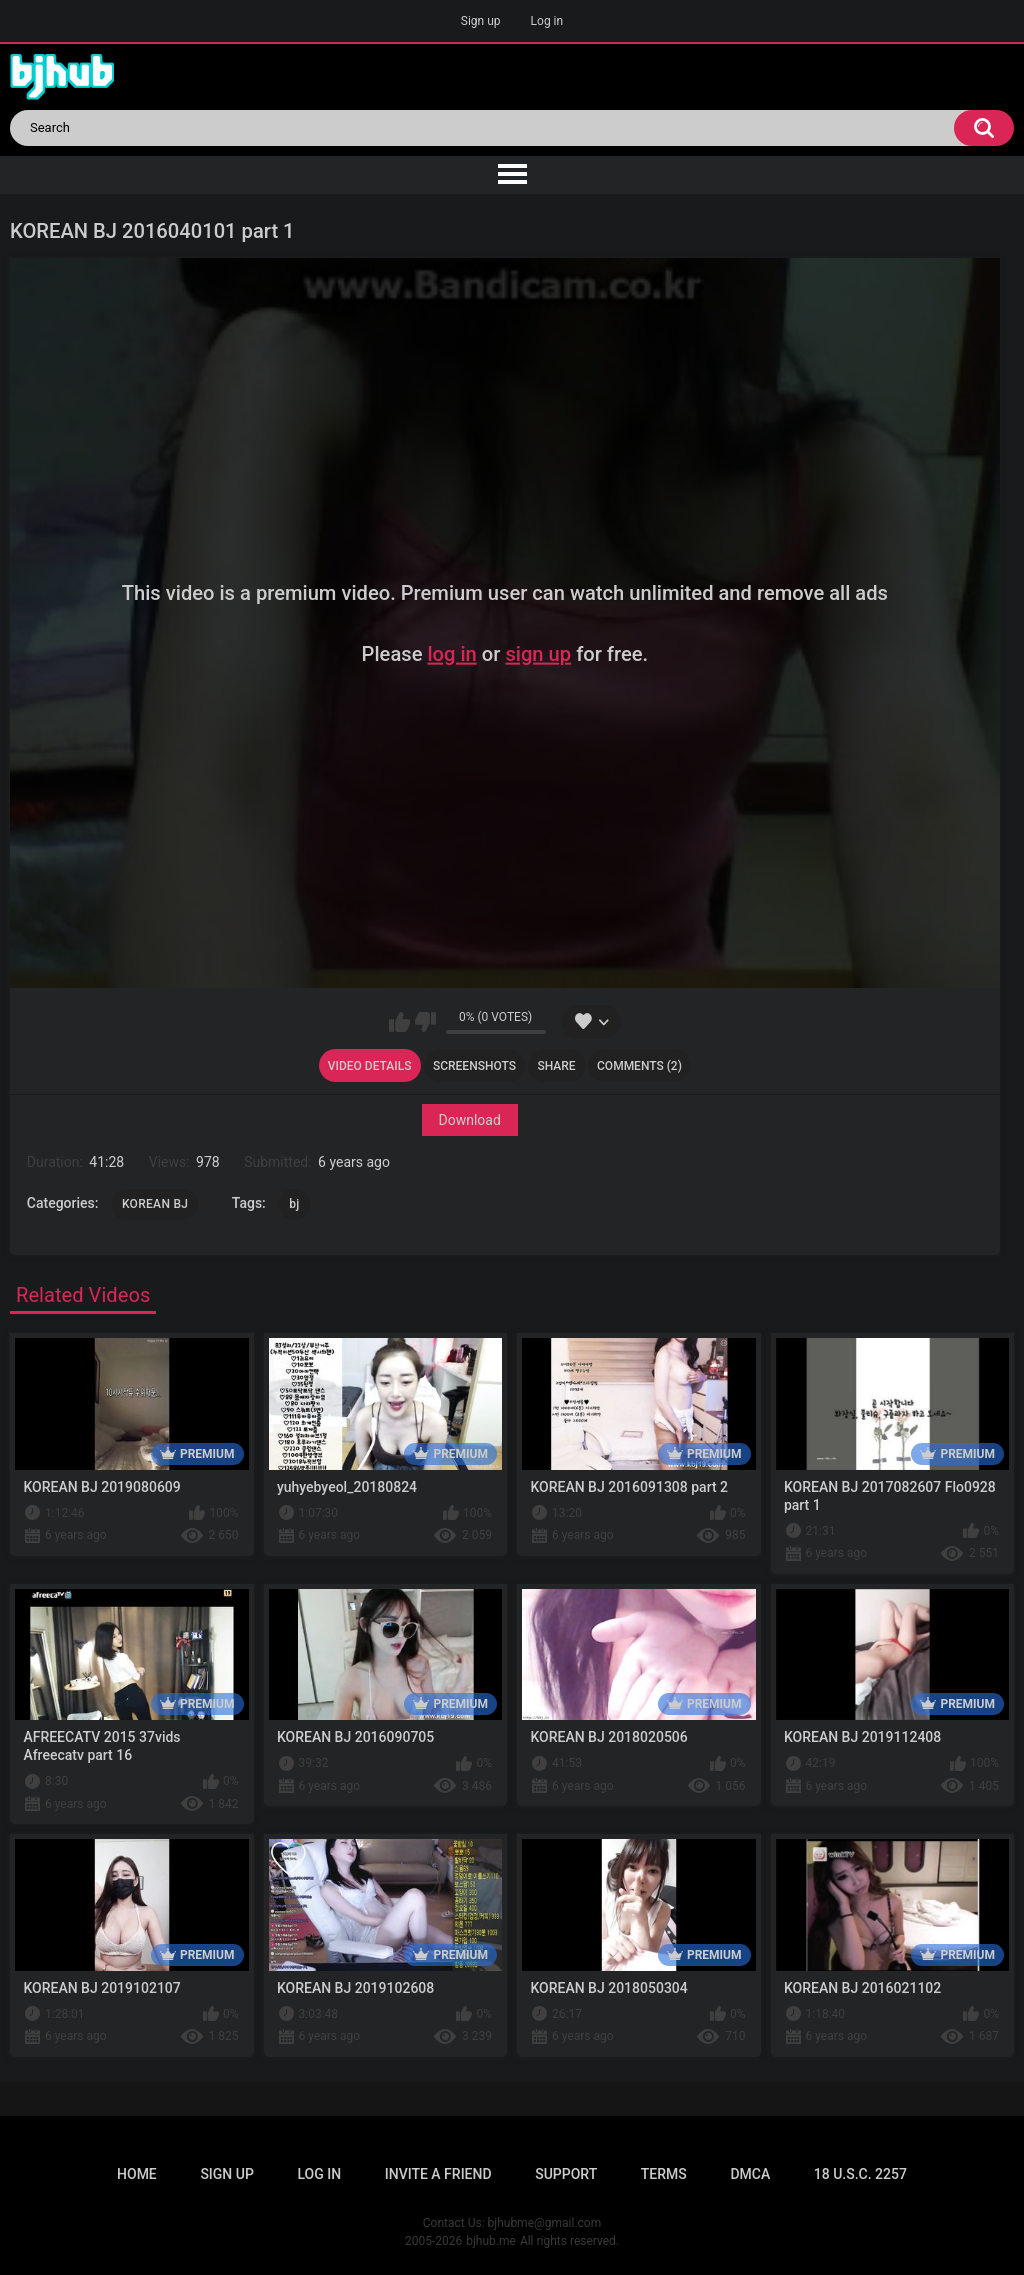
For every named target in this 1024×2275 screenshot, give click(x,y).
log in (451, 653)
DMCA (750, 2174)
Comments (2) (639, 1066)
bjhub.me (491, 2241)
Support (566, 2174)
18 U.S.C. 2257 (860, 2174)
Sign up (481, 21)
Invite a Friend (438, 2174)
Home (137, 2174)
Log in (547, 21)
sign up (538, 653)
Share (556, 1066)
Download (469, 1120)
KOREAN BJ (155, 1204)
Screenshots (474, 1066)
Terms (664, 2174)
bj (294, 1204)
